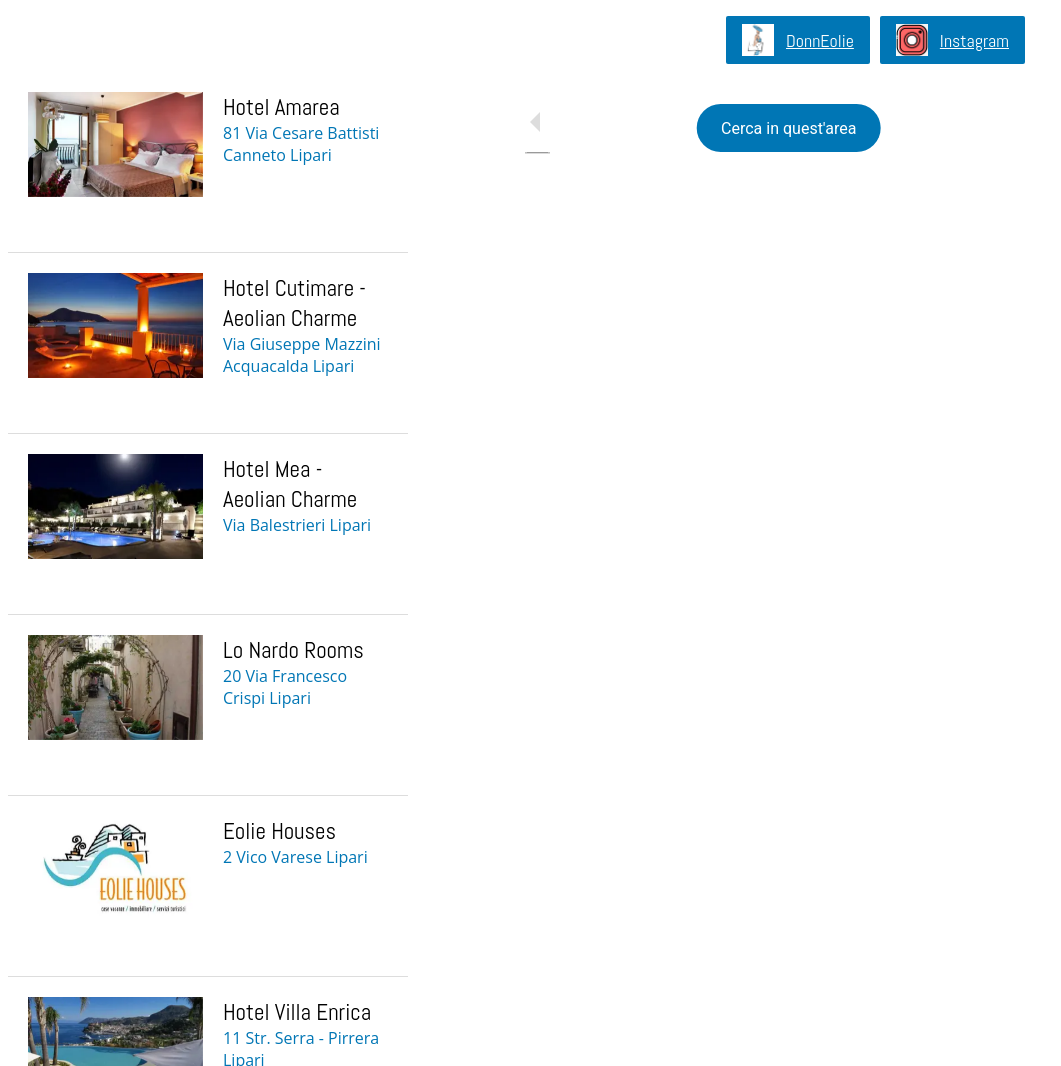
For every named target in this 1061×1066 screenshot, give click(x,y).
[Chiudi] (40, 40)
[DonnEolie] (798, 40)
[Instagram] (952, 40)
